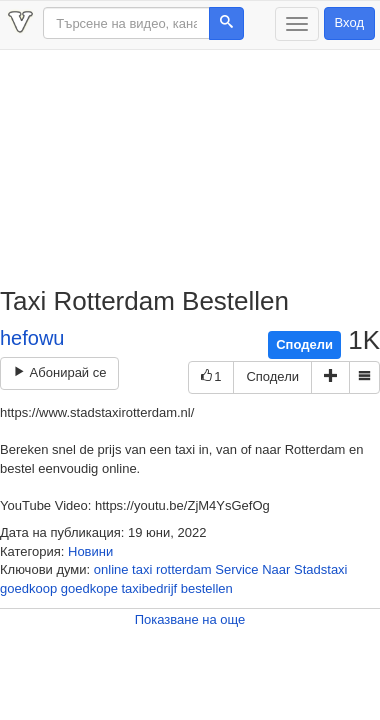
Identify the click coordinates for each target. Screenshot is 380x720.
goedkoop (28, 588)
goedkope (89, 588)
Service (236, 569)
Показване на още (190, 619)
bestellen (207, 588)
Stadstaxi (320, 569)
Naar (276, 569)
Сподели (304, 344)
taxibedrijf (150, 588)
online (111, 569)
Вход (349, 22)
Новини (90, 551)
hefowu (32, 338)
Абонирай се (59, 372)
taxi (142, 569)
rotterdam (184, 569)
